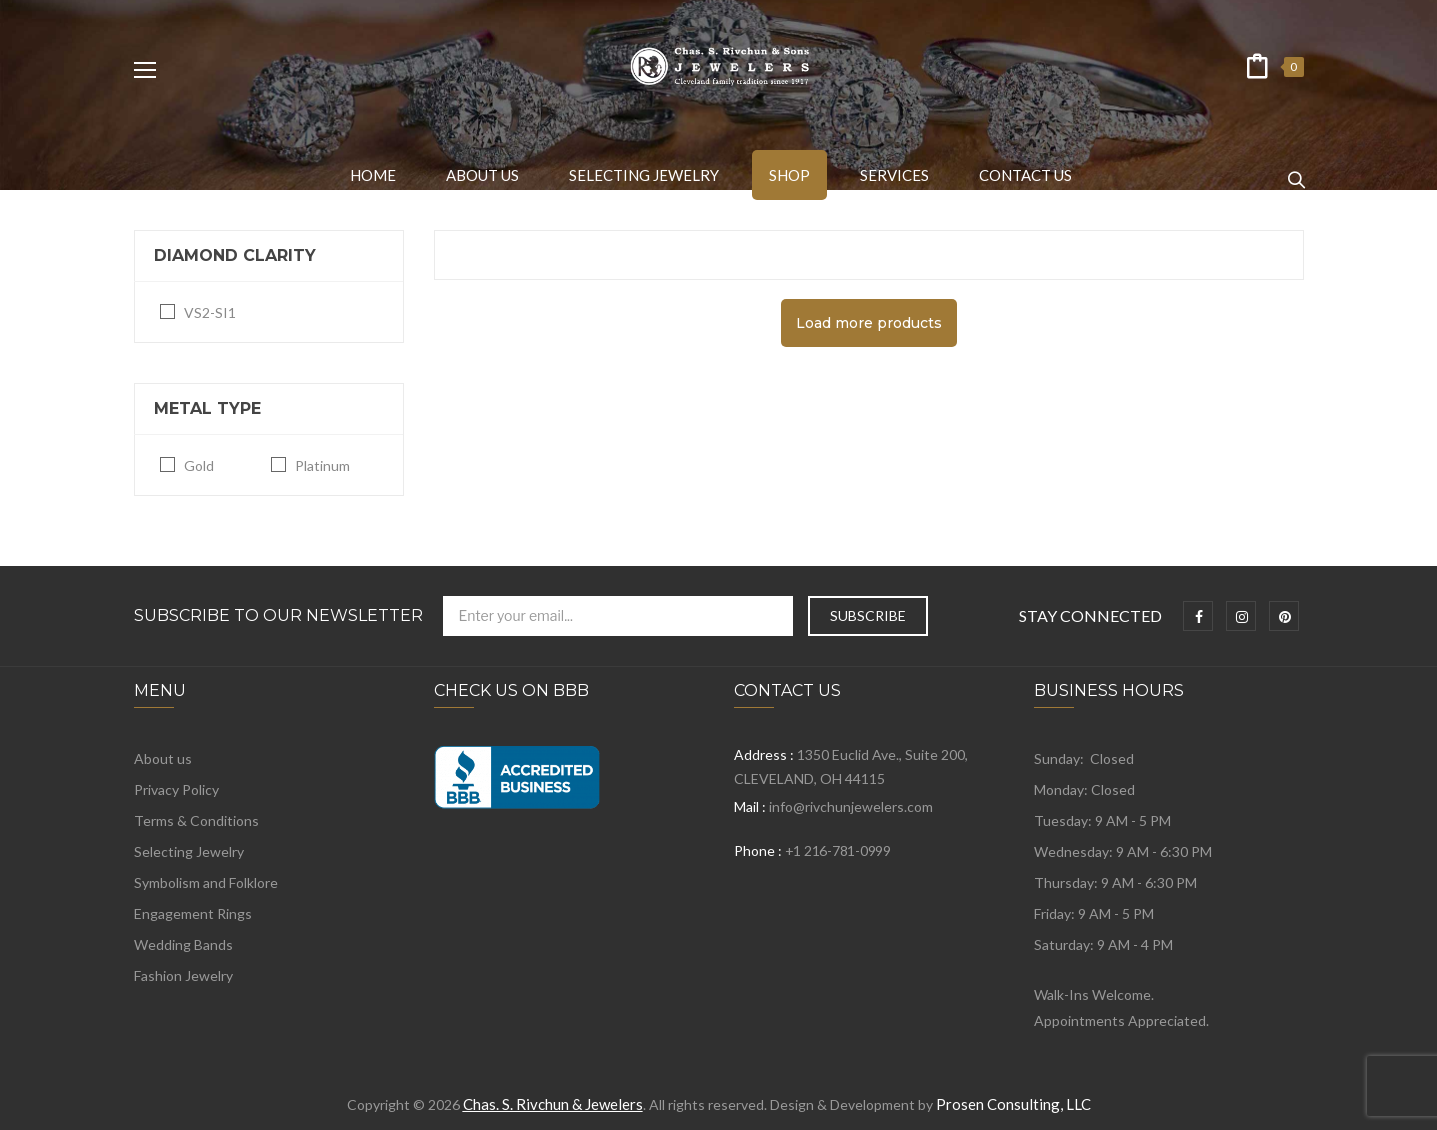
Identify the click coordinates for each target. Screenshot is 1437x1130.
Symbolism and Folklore (206, 882)
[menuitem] (373, 175)
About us (163, 758)
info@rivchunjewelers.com (851, 806)
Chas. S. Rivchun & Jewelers (553, 1104)
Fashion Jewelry (183, 975)
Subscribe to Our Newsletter (278, 616)
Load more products (869, 323)
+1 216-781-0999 (838, 850)
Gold (199, 465)
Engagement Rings (193, 913)
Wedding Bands (183, 944)
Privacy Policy (176, 789)
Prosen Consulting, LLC (1013, 1104)
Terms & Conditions (196, 820)
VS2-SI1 (210, 312)
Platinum (322, 465)
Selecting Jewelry (189, 851)
